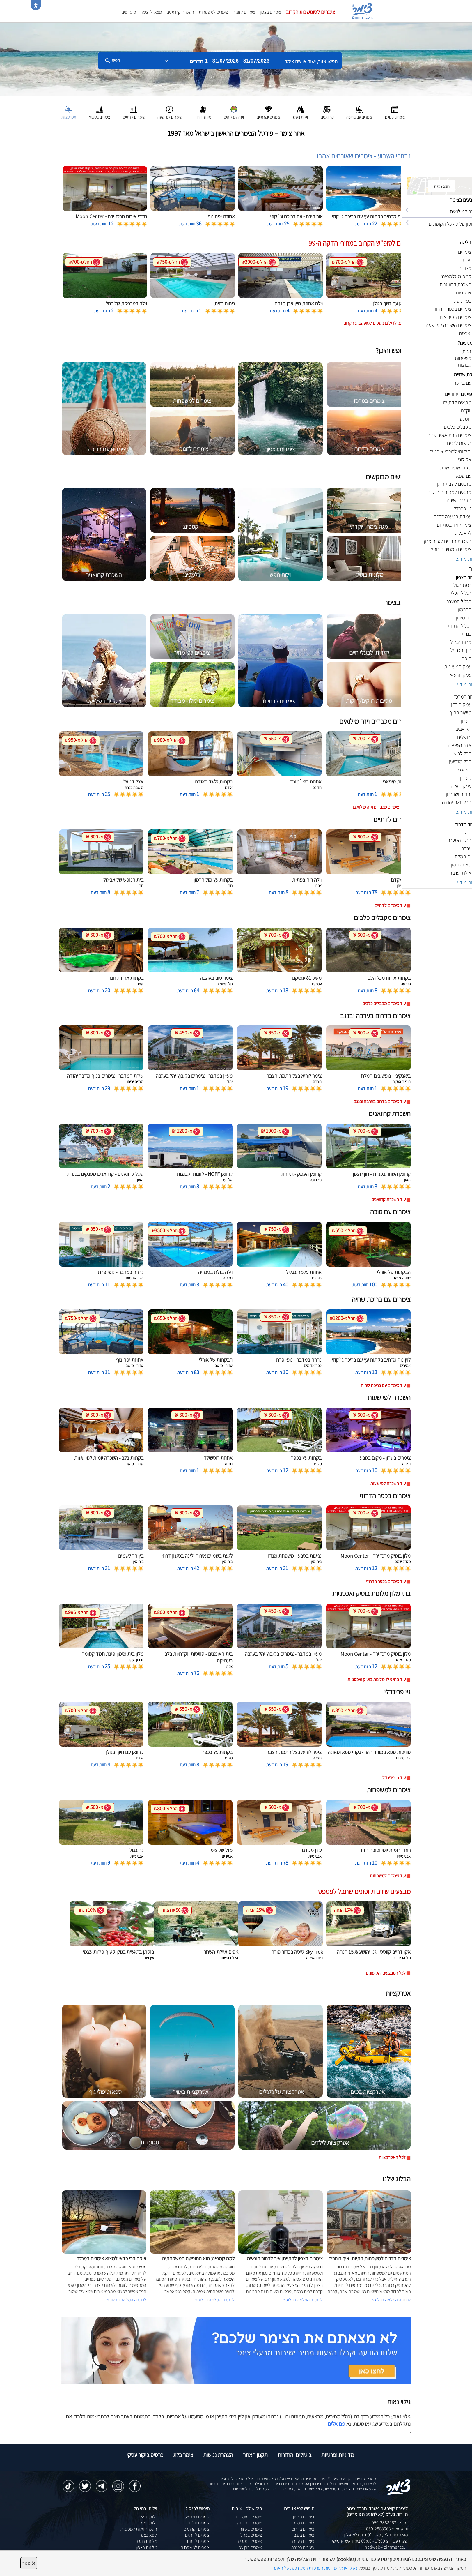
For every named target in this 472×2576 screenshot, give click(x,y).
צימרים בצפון (270, 12)
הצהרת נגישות (218, 2455)
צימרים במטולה (249, 2541)
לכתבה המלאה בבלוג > (126, 2300)
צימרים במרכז (302, 2523)
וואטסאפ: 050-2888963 (387, 2529)
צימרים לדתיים (197, 2535)
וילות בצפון (148, 2523)
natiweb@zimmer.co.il (386, 2547)
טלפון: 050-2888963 (390, 2522)
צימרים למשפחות (213, 12)
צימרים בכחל (251, 2535)
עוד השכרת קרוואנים (388, 1199)
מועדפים (128, 12)
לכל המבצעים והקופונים (386, 1973)
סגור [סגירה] (28, 2563)
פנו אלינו (336, 2423)
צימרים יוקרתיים (197, 2529)
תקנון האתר (255, 2455)
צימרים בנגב (304, 2535)
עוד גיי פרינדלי (393, 1778)
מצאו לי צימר (151, 12)
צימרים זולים (199, 2523)
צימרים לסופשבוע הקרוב (310, 12)
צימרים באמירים (249, 2517)
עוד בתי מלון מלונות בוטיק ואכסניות (376, 1679)
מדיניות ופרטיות (337, 2455)
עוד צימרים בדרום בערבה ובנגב (380, 1101)
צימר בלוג (183, 2455)
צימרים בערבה (302, 2541)
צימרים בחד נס (249, 2523)
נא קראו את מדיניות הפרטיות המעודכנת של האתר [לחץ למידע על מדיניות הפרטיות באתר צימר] (315, 2568)
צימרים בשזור (251, 2529)
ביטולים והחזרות (294, 2455)
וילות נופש (148, 2517)
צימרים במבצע (197, 2517)
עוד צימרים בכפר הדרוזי (386, 1581)
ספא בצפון (148, 2535)
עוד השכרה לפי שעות (388, 1483)
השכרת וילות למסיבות (138, 2529)
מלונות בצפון (146, 2547)
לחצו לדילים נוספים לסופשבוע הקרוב (375, 323)
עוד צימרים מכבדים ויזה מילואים (379, 807)
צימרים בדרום (303, 2529)
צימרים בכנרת (302, 2547)
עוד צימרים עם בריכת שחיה (383, 1385)
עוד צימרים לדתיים (390, 905)
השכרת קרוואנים (180, 12)
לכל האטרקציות (392, 2157)
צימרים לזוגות (244, 12)
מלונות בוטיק (146, 2541)
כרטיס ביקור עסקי (145, 2455)
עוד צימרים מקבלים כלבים (384, 1003)
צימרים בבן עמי (249, 2547)
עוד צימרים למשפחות (388, 1876)
